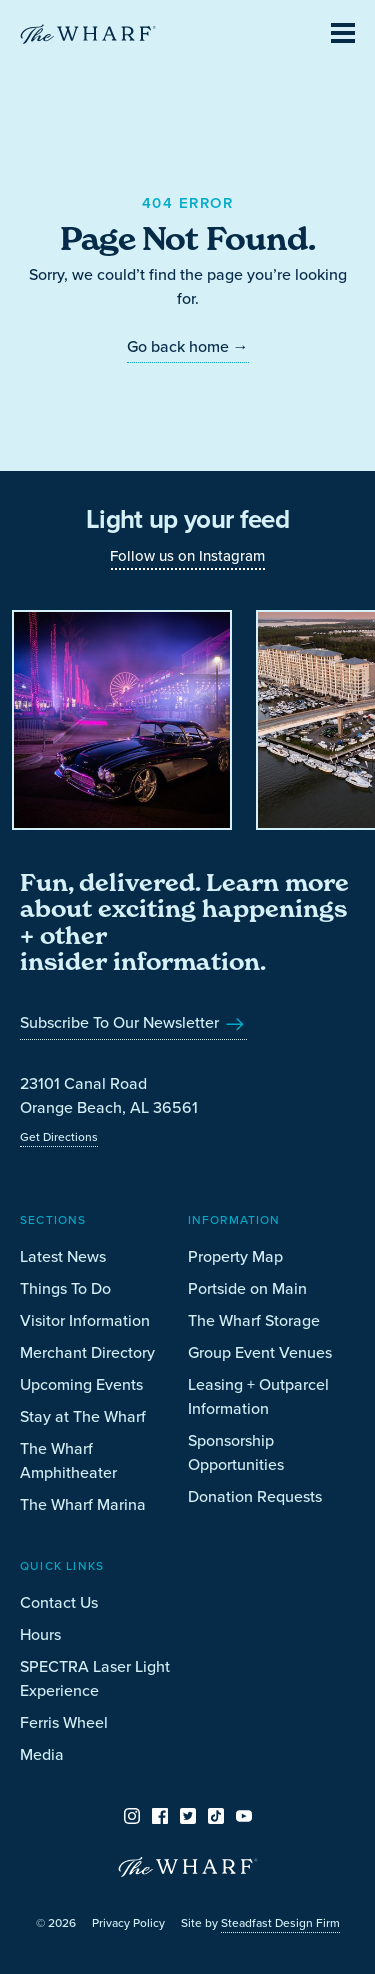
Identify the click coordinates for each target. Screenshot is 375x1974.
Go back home (188, 346)
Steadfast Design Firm (280, 1923)
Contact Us (59, 1602)
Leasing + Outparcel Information (258, 1396)
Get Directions (59, 1137)
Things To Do (65, 1288)
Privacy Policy (128, 1923)
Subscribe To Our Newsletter (133, 1022)
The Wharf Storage (254, 1320)
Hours (40, 1634)
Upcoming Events (81, 1384)
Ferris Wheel (64, 1722)
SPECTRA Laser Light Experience (95, 1678)
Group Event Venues (260, 1352)
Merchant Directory (87, 1352)
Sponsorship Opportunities (236, 1452)
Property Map (235, 1256)
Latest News (63, 1256)
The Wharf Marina (83, 1504)
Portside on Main (247, 1288)
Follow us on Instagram (187, 556)
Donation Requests (255, 1496)
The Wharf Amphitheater (68, 1460)
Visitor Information (85, 1320)
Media (42, 1754)
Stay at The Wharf (83, 1416)
